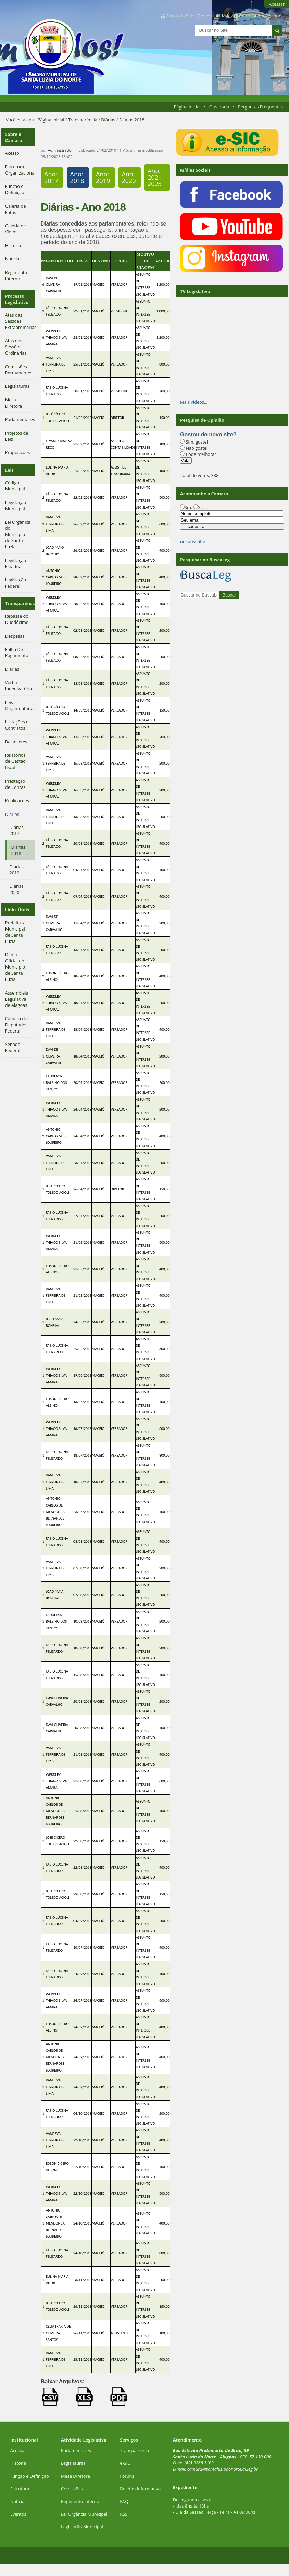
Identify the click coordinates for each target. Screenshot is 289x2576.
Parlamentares (76, 2450)
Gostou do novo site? (208, 434)
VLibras (274, 16)
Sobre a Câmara (13, 137)
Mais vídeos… (194, 402)
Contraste (249, 16)
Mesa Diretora (75, 2476)
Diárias (108, 120)
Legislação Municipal (82, 2527)
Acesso (17, 2450)
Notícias (18, 2501)
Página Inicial (187, 107)
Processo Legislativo (17, 299)
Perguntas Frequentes (260, 107)
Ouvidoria (219, 107)
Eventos (18, 2514)
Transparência (82, 120)
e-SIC (125, 2463)
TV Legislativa (195, 291)
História (18, 2463)
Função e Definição (29, 2476)
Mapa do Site (180, 16)
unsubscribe (192, 541)
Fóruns (127, 2476)
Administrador (60, 150)
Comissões (72, 2489)
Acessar (277, 4)
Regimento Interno (80, 2501)
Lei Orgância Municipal (84, 2514)
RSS (123, 2514)
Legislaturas (73, 2463)
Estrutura (19, 2489)
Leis (9, 470)
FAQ (124, 2501)
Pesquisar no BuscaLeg (205, 559)
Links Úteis (17, 910)
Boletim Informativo (140, 2489)
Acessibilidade (216, 16)
